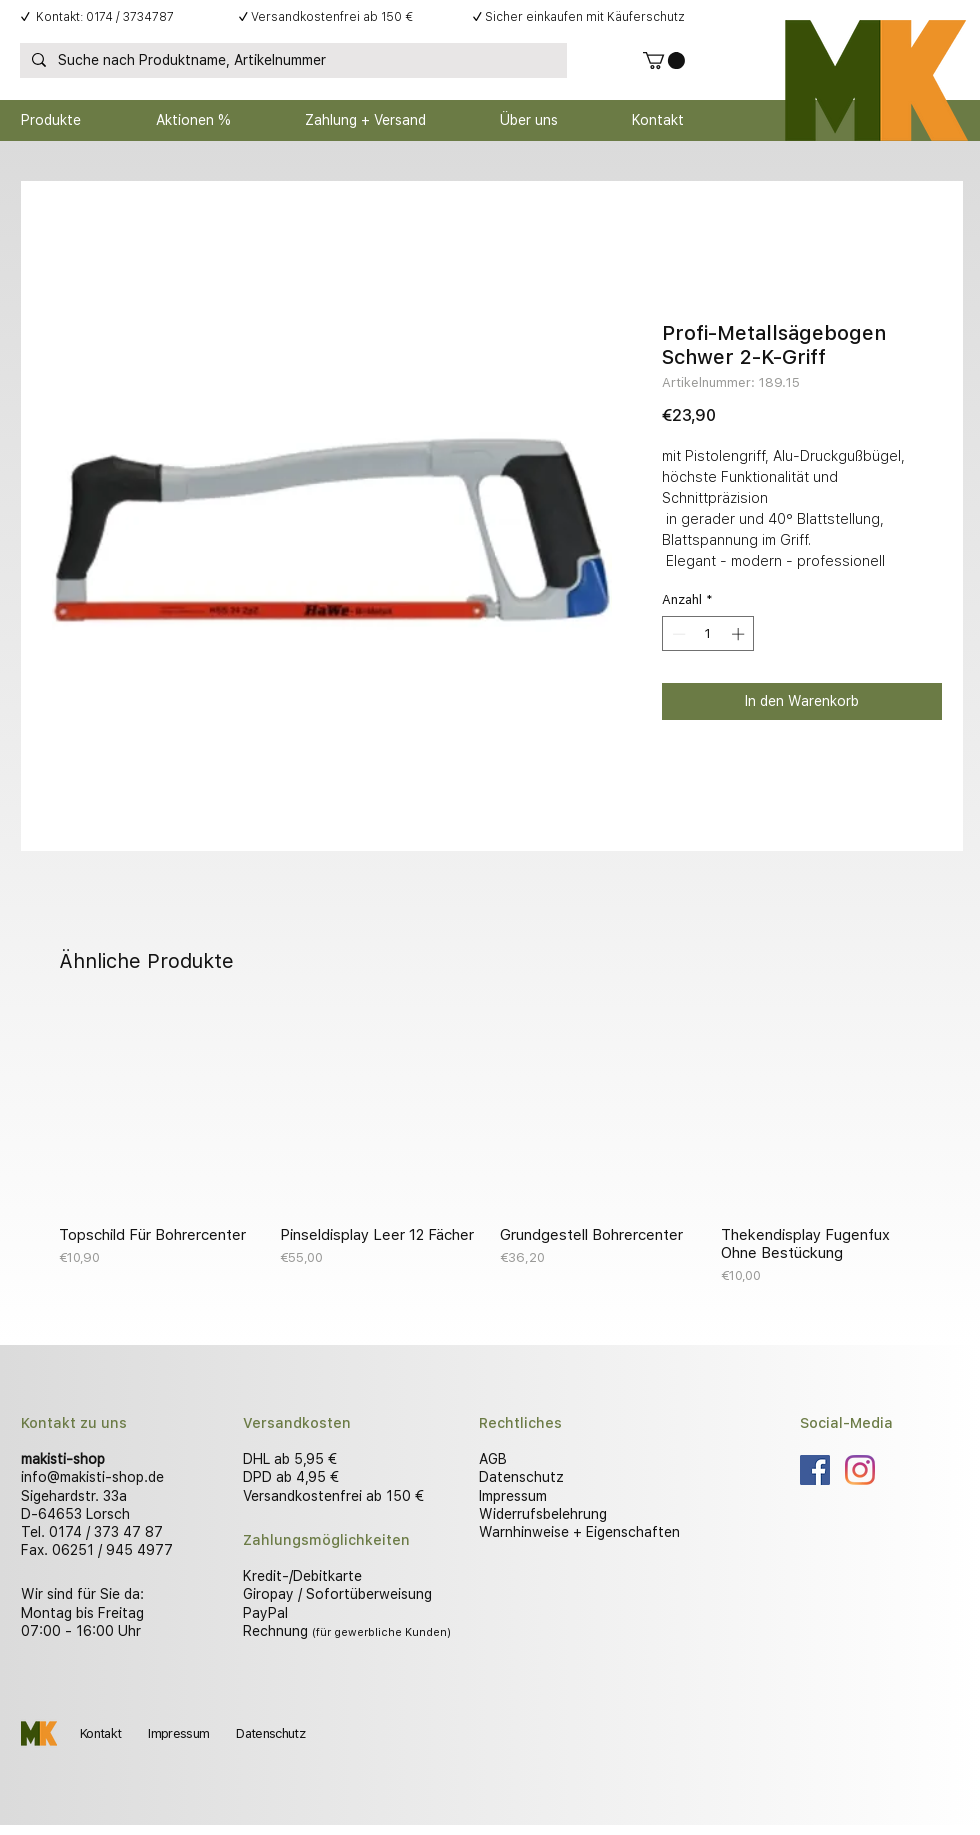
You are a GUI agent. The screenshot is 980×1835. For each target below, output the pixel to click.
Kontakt (100, 1733)
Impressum (513, 1496)
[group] (490, 1148)
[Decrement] (677, 634)
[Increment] (740, 634)
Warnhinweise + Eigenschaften (579, 1532)
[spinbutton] (708, 634)
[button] (664, 60)
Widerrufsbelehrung (543, 1514)
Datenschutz (521, 1477)
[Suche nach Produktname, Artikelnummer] (291, 61)
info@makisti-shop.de (92, 1477)
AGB (493, 1459)
